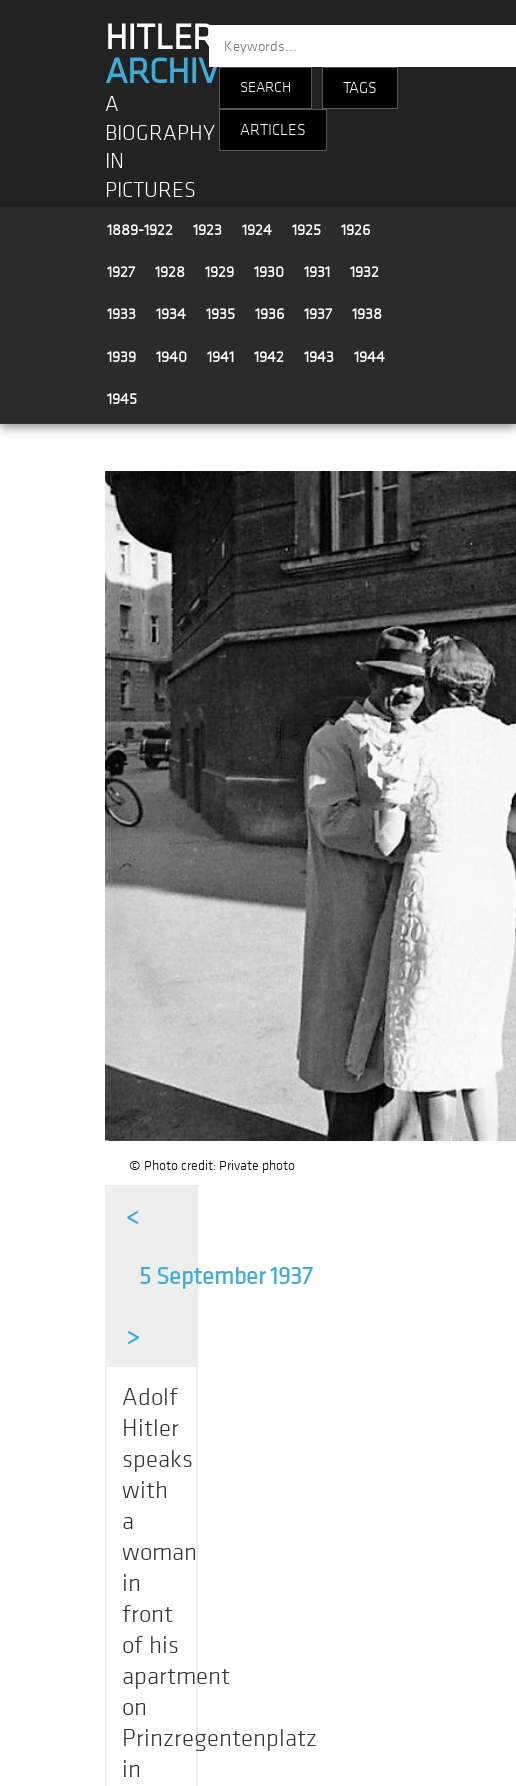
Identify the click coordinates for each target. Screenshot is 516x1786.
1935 (220, 314)
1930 (269, 272)
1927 (121, 272)
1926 (355, 230)
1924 (257, 230)
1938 (367, 314)
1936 (269, 314)
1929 (219, 272)
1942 (269, 357)
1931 (317, 272)
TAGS (360, 88)
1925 (306, 230)
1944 (369, 357)
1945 (122, 399)
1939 (121, 357)
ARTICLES (273, 130)
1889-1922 (140, 230)
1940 (171, 357)
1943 (319, 357)
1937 (318, 314)
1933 (121, 314)
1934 (171, 314)
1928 (170, 272)
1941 (220, 357)
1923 (207, 230)
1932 (364, 272)
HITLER (171, 55)
